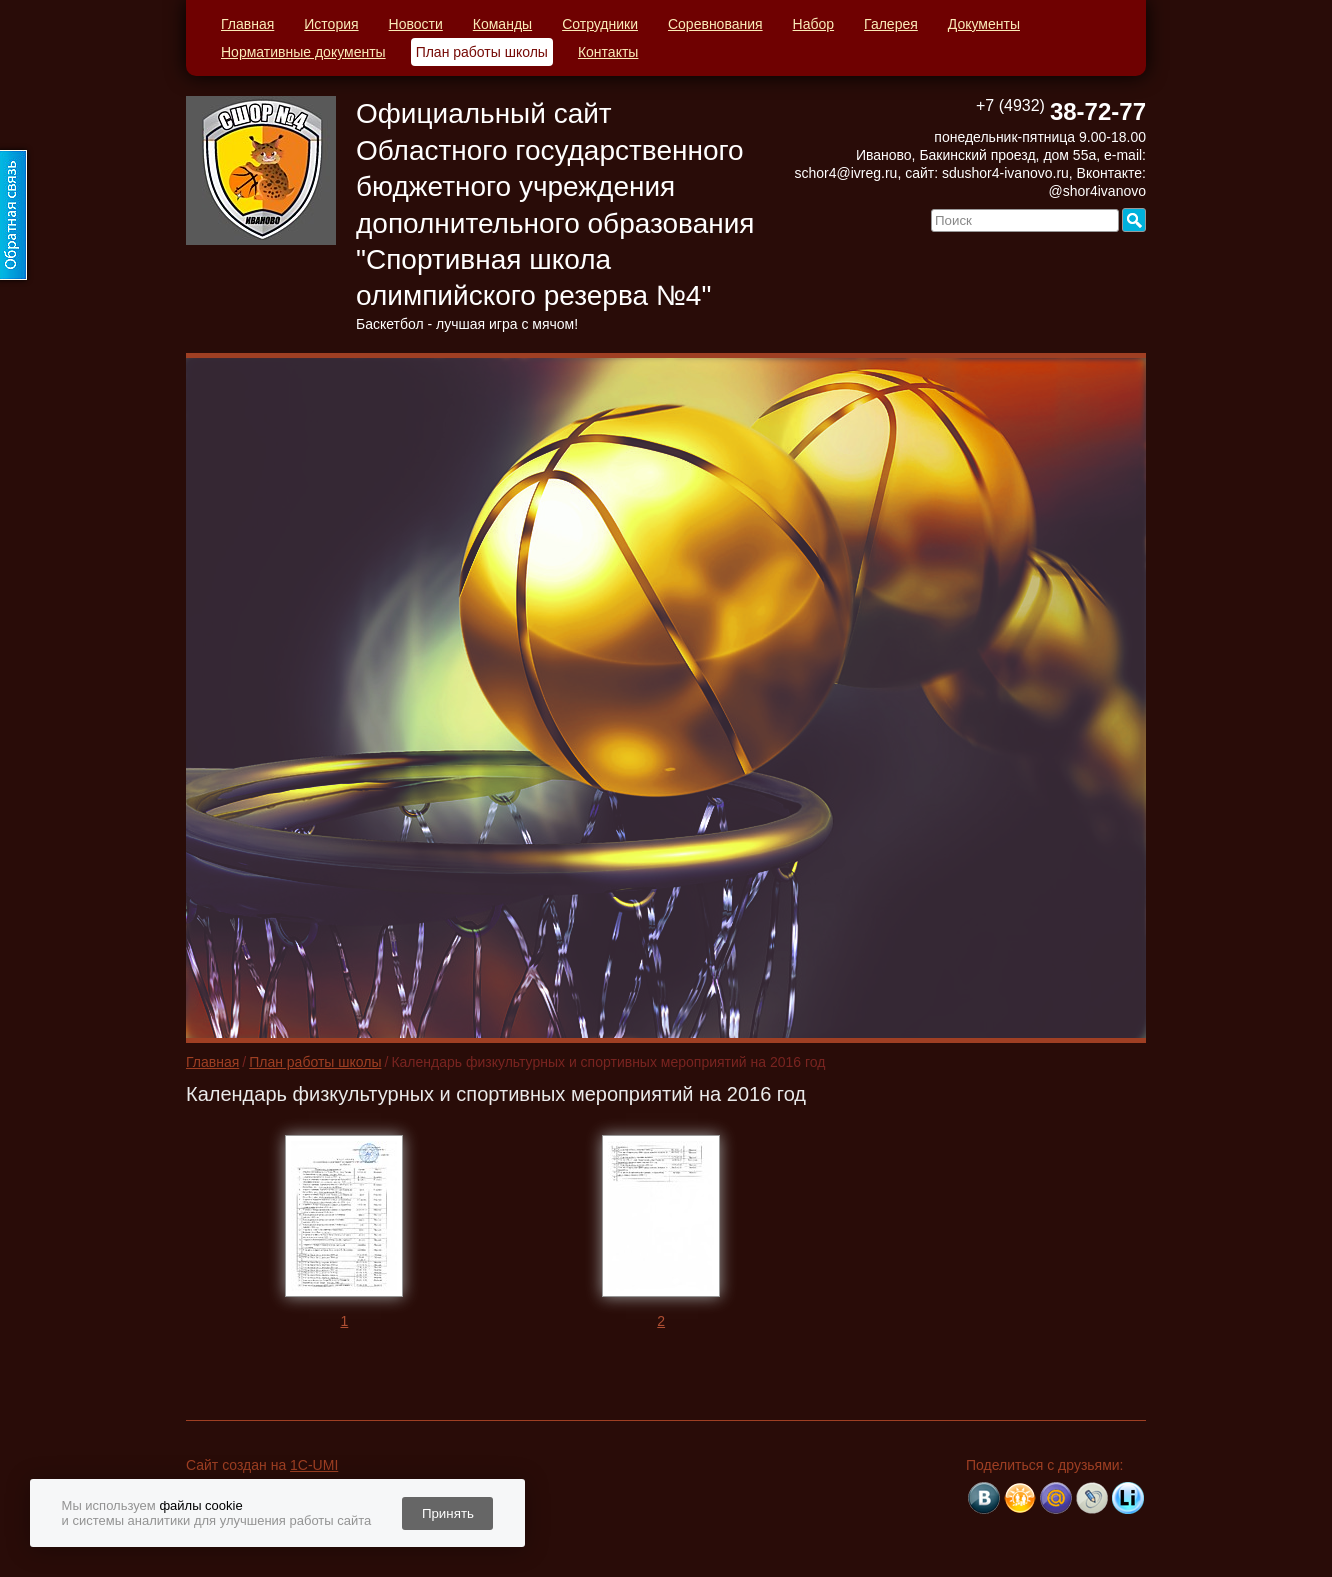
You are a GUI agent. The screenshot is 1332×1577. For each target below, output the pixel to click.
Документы (984, 24)
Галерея (891, 24)
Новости (416, 24)
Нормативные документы (303, 52)
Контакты (608, 52)
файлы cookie (200, 1505)
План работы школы (482, 52)
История (331, 24)
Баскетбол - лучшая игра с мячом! (467, 324)
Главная (247, 24)
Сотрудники (600, 24)
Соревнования (715, 24)
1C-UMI (314, 1465)
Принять (448, 1513)
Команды (502, 24)
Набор (814, 24)
